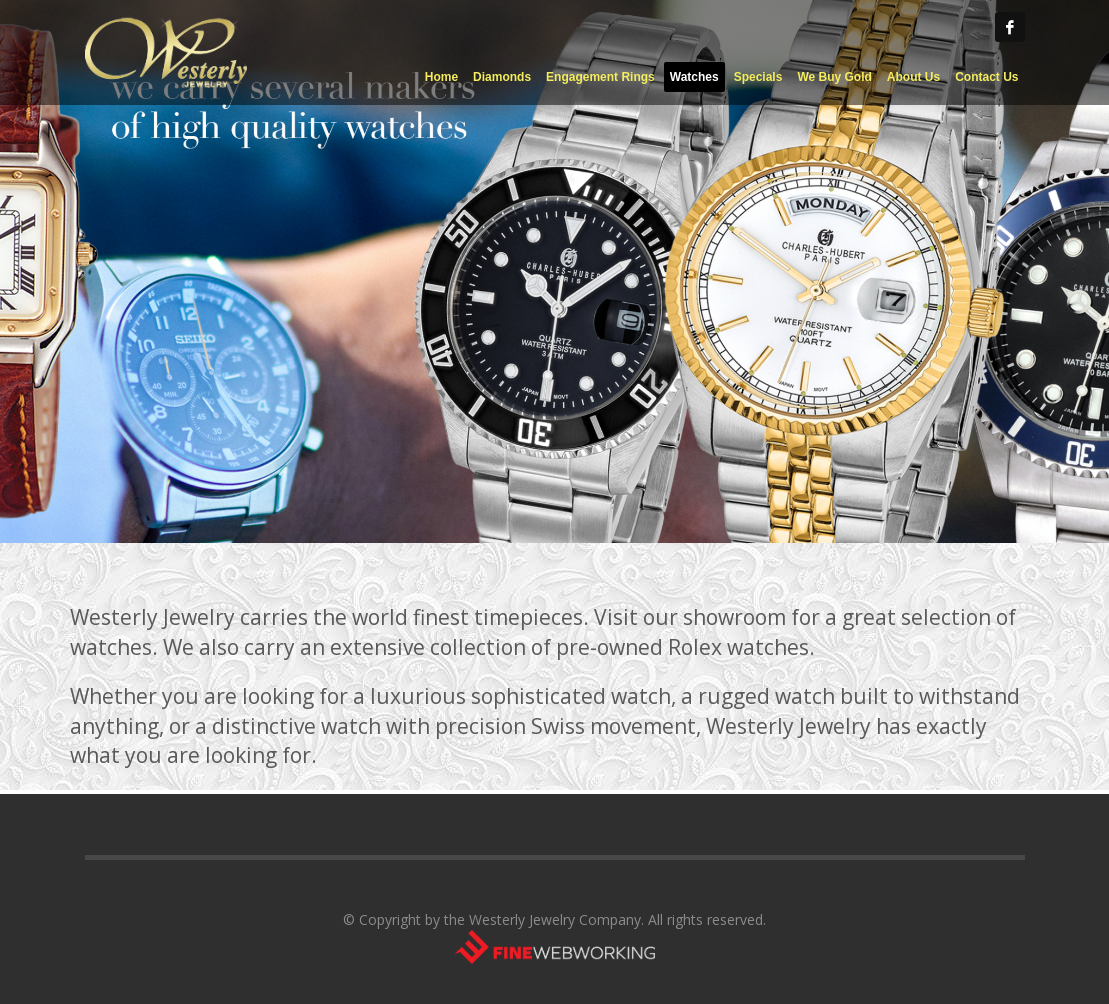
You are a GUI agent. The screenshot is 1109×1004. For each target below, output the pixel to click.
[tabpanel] (554, 271)
